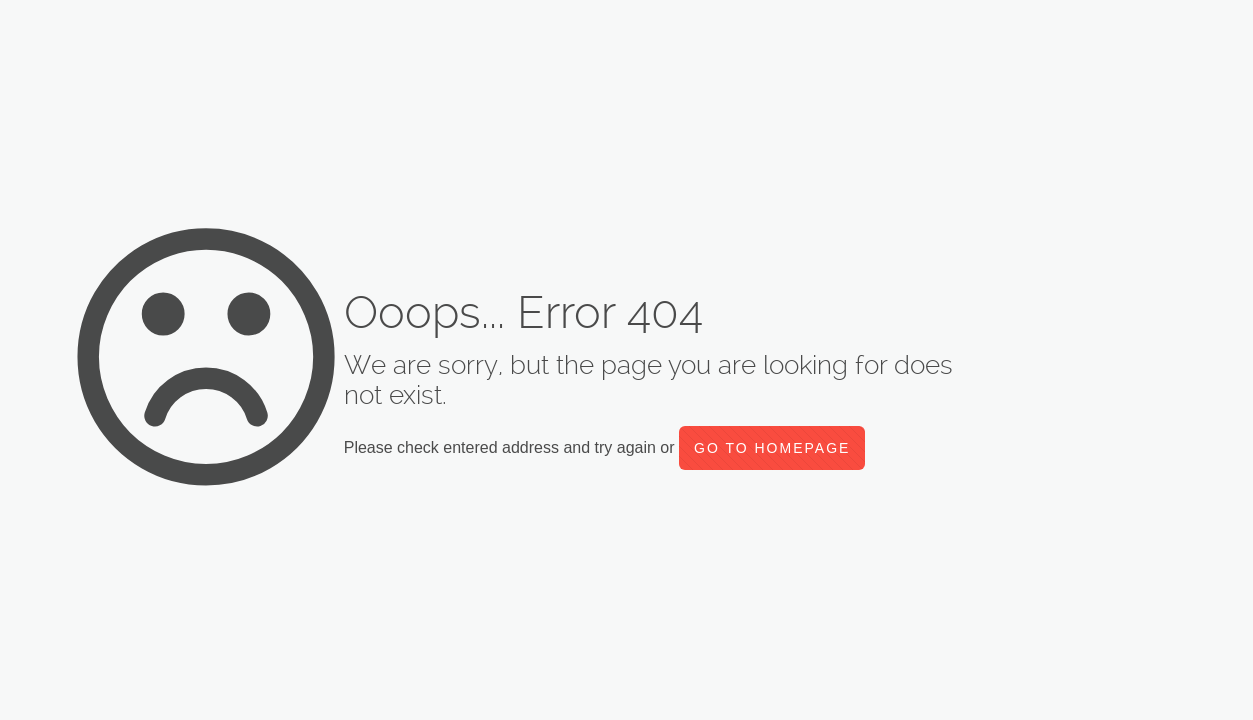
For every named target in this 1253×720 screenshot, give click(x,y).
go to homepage (772, 448)
